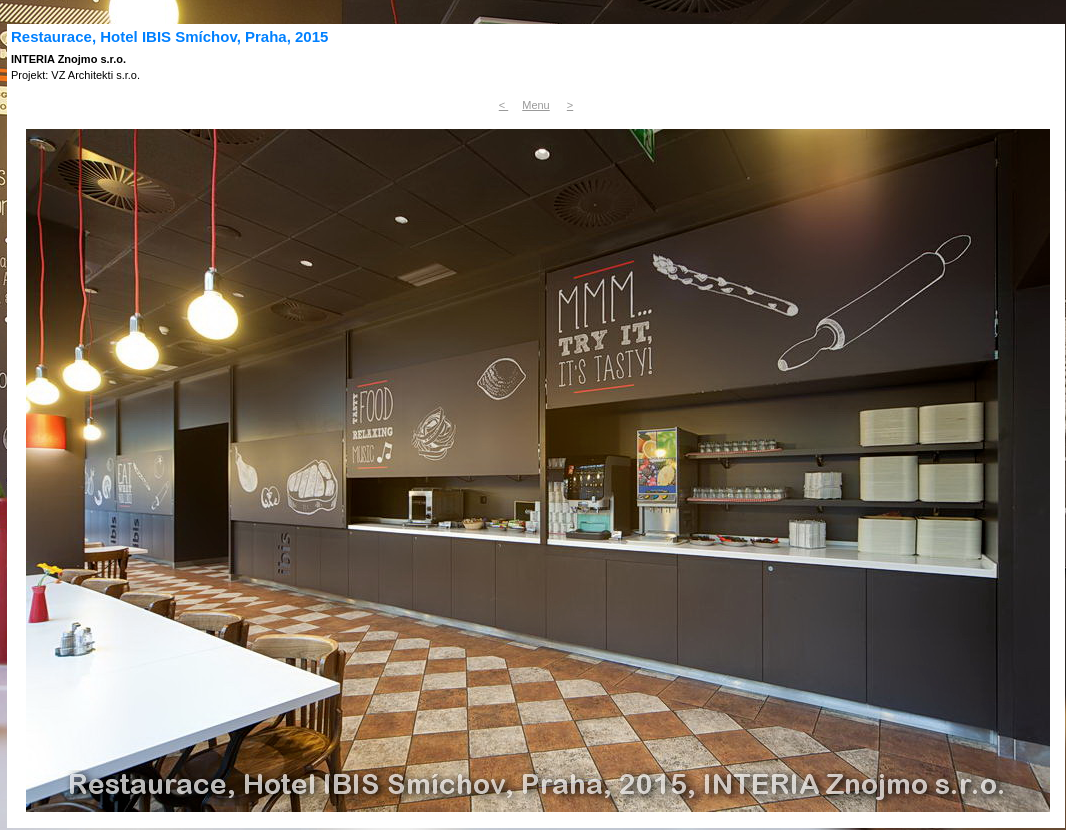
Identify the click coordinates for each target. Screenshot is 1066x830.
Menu (536, 105)
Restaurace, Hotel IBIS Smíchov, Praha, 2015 (169, 36)
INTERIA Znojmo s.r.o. (68, 59)
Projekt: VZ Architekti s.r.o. (75, 75)
